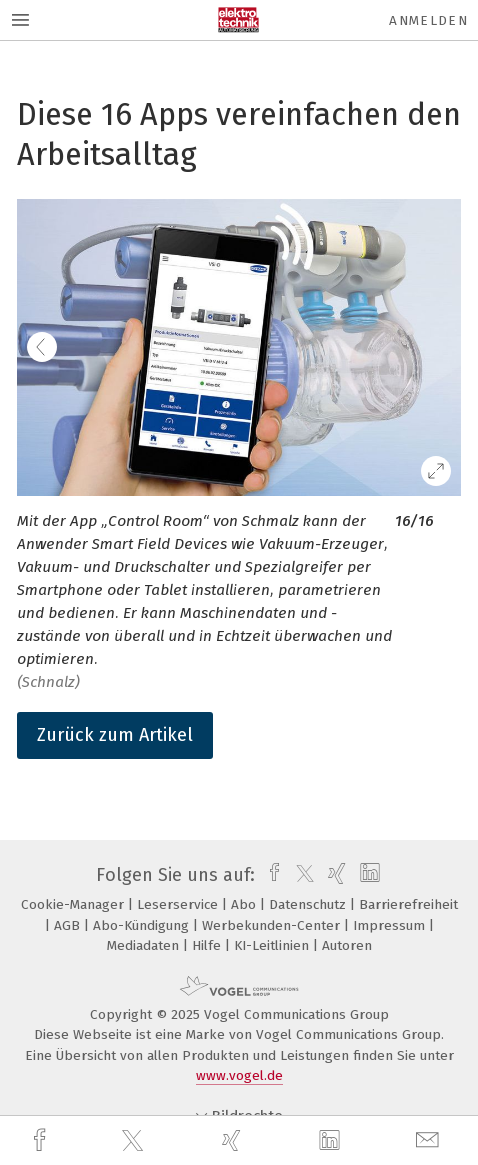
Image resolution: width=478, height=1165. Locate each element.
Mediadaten (145, 945)
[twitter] (135, 1141)
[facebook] (42, 1140)
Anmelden (428, 20)
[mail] (430, 1140)
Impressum (391, 925)
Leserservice (179, 904)
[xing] (234, 1140)
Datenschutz (309, 904)
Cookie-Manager (74, 904)
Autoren (347, 945)
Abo (245, 904)
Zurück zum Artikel (115, 735)
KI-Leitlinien (273, 945)
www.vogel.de (239, 1075)
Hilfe (208, 945)
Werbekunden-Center (273, 925)
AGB (69, 925)
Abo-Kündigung (143, 925)
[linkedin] (332, 1141)
